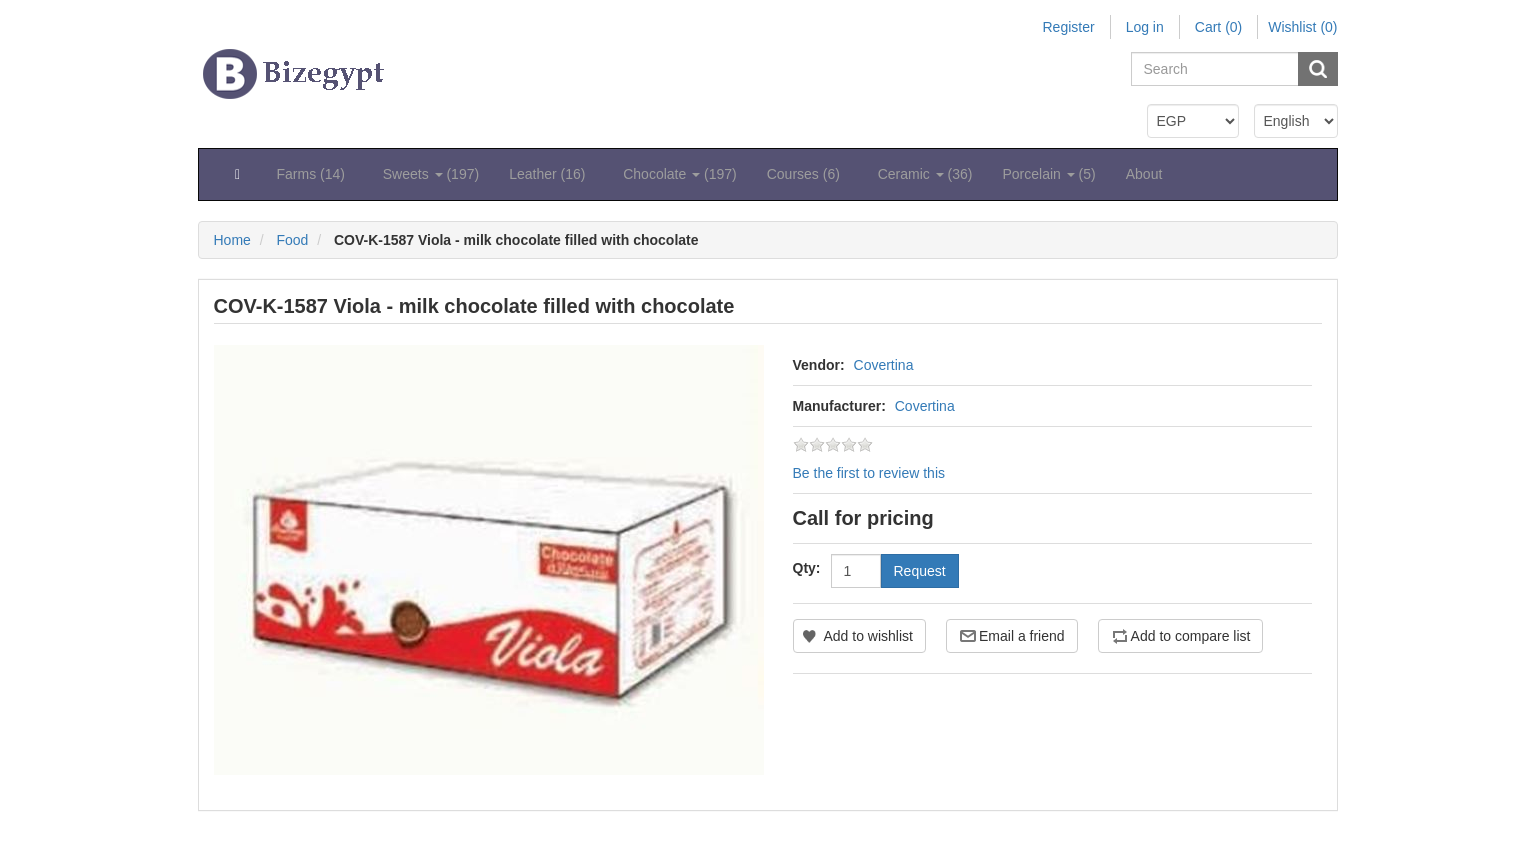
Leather (551, 174)
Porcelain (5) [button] (1048, 174)
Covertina (884, 365)
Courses (807, 174)
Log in (1145, 27)
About (1144, 174)
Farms (315, 174)
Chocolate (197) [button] (680, 174)
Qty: (807, 568)
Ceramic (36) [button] (925, 174)
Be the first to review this (869, 473)
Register (1068, 27)
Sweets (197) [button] (431, 174)
